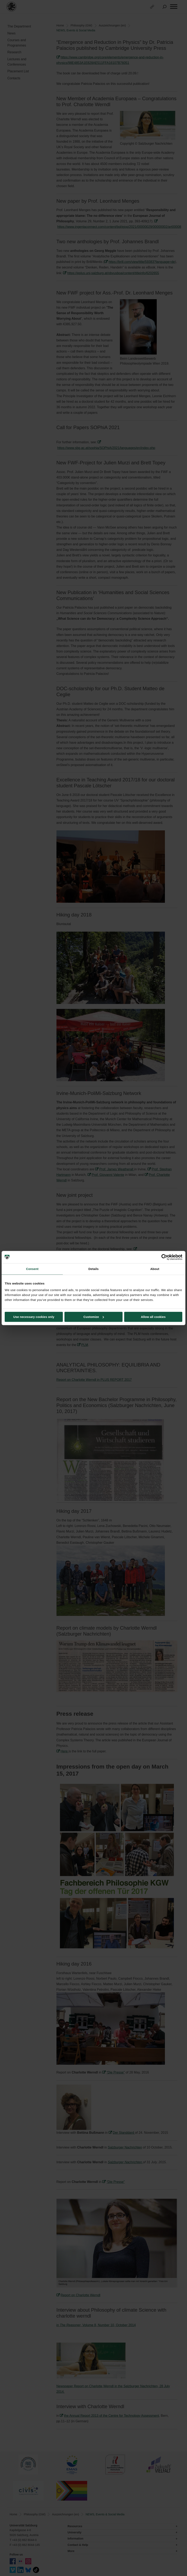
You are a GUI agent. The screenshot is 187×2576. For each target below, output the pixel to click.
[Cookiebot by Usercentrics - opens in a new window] (164, 1257)
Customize (93, 1317)
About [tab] (154, 1269)
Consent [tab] (32, 1269)
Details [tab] (93, 1269)
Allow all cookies (153, 1317)
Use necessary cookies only (33, 1317)
